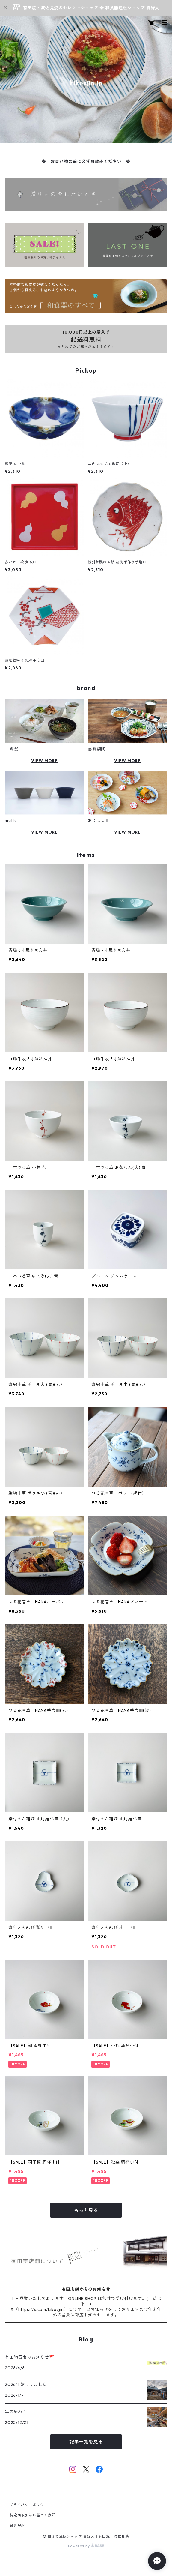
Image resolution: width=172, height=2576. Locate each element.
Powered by (86, 2546)
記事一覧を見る (86, 2442)
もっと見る (86, 2210)
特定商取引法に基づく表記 (33, 2515)
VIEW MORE (44, 760)
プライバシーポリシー (29, 2505)
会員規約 (17, 2525)
